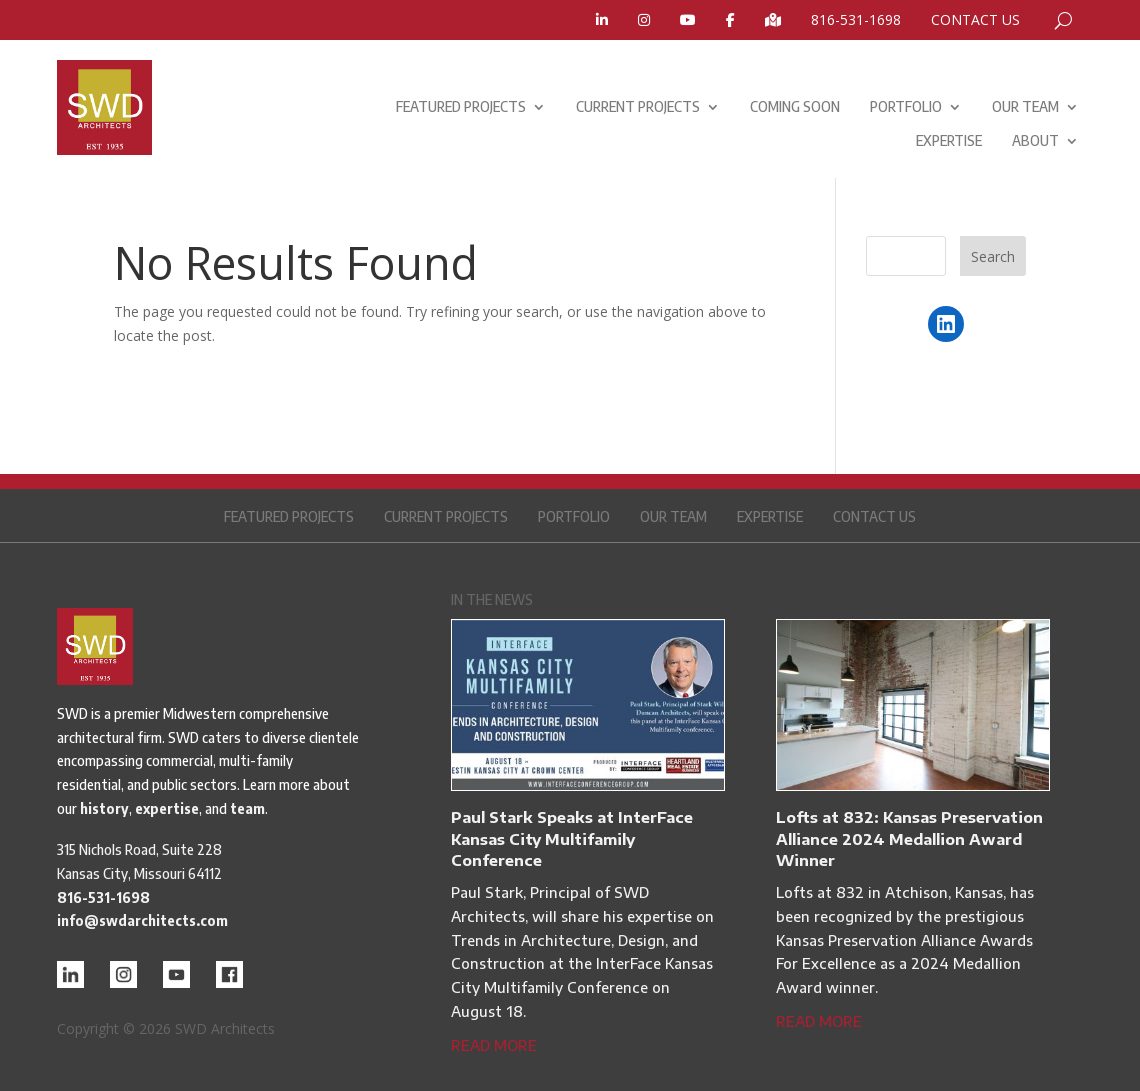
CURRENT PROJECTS (638, 106)
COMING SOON (795, 106)
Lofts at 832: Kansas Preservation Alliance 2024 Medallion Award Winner (909, 838)
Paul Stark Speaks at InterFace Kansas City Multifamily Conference (572, 838)
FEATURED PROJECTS (461, 106)
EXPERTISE (949, 140)
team (247, 808)
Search (993, 256)
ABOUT (1035, 140)
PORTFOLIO (906, 106)
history (104, 808)
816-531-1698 (856, 21)
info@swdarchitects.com (142, 920)
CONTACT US (975, 21)
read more (494, 1045)
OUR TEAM (1025, 106)
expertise (167, 808)
